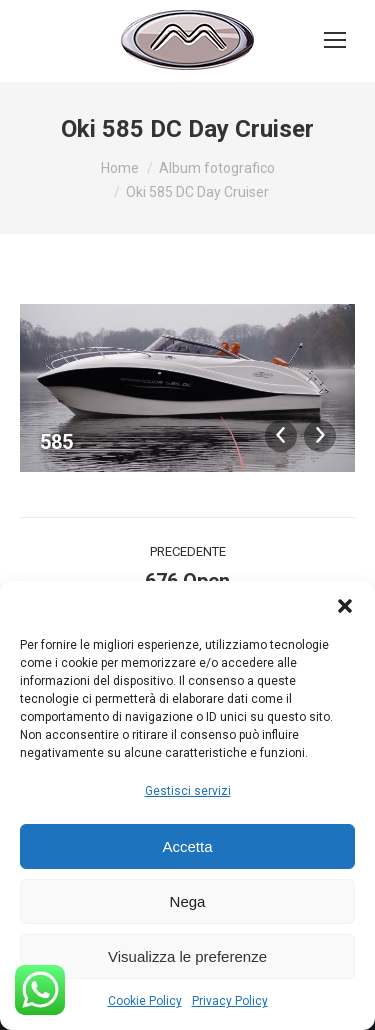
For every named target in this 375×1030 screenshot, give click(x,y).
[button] (345, 606)
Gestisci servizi (188, 791)
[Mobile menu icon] (335, 40)
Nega (188, 901)
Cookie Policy (145, 1001)
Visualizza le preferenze (187, 956)
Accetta (187, 846)
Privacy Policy (230, 1001)
